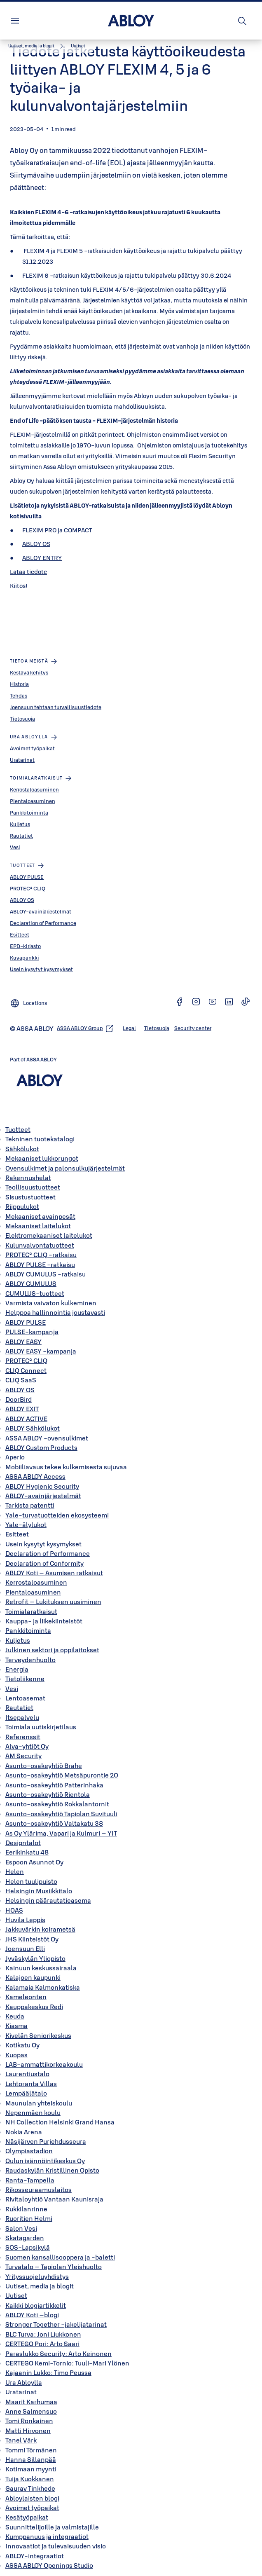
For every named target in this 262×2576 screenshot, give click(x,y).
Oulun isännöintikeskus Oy (45, 2161)
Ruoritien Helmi (28, 2218)
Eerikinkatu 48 (27, 1852)
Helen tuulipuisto (31, 1881)
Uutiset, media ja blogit (39, 2286)
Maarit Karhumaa (31, 2402)
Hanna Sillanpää (30, 2459)
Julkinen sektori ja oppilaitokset (52, 1650)
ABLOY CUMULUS (30, 1283)
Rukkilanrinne (26, 2209)
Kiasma (16, 2025)
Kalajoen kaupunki (33, 1977)
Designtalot (23, 1842)
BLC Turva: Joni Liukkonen (43, 2334)
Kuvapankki (24, 957)
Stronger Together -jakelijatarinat (56, 2324)
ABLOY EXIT (22, 1409)
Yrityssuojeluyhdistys (37, 2276)
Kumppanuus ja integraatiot (47, 2536)
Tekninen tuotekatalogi (40, 1139)
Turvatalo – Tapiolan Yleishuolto (53, 2266)
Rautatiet (21, 835)
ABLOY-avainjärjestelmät (40, 911)
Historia (19, 684)
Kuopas (16, 2055)
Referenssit (22, 1737)
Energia (16, 1669)
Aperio (15, 1457)
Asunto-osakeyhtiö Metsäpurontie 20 (61, 1775)
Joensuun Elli (25, 1948)
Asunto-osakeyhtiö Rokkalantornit (57, 1804)
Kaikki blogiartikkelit (35, 2305)
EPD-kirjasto (25, 946)
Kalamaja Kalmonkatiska (42, 1987)
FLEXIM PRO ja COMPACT (57, 530)
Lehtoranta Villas (31, 2084)
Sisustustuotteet (30, 1197)
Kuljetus (20, 824)
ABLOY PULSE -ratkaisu (40, 1264)
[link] (37, 46)
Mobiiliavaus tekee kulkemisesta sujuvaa (66, 1467)
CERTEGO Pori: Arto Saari (42, 2343)
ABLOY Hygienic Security (42, 1486)
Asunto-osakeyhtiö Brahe (43, 1765)
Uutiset (16, 2295)
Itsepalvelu (22, 1717)
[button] (78, 46)
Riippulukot (22, 1206)
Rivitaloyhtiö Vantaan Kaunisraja (54, 2199)
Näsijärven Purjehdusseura (45, 2141)
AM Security (23, 1756)
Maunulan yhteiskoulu (38, 2103)
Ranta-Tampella (29, 2180)
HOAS (14, 1910)
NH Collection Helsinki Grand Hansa (60, 2122)
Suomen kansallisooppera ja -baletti (60, 2257)
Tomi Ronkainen (29, 2421)
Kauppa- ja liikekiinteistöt (43, 1621)
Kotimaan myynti (30, 2469)
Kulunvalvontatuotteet (39, 1245)
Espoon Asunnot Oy (34, 1862)
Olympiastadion (29, 2151)
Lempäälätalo (26, 2093)
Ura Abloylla (23, 2382)
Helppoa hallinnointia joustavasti (55, 1312)
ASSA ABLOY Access (35, 1476)
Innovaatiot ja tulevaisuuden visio (55, 2546)
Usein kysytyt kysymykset (41, 969)
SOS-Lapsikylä (27, 2247)
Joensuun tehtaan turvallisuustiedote (55, 707)
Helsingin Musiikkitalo (38, 1891)
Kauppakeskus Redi (34, 2006)
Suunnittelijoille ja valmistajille (52, 2527)
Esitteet (19, 934)
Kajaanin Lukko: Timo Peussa (48, 2372)
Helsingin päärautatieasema (48, 1900)
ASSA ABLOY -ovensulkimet (46, 1438)
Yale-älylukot (26, 1524)
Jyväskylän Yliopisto (35, 1958)
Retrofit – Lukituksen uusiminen (53, 1601)
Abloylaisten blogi (32, 2498)
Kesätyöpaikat (26, 2517)
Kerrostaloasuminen (34, 789)
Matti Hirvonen (28, 2430)
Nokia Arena (23, 2132)
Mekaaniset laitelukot (38, 1226)
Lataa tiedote (28, 572)
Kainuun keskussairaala (41, 1968)
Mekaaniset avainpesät (40, 1216)
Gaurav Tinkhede (30, 2488)
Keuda (14, 2016)
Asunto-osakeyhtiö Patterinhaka (54, 1785)
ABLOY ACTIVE (26, 1418)
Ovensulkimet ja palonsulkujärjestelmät (65, 1168)
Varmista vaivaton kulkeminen (50, 1303)
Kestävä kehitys (29, 672)
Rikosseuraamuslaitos (38, 2189)
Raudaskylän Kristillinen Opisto (52, 2170)
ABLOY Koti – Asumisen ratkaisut (54, 1573)
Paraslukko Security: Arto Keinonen (58, 2353)
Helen (14, 1871)
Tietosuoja (22, 718)
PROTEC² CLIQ (27, 888)
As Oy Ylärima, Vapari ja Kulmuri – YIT (61, 1833)
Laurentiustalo (27, 2074)
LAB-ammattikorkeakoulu (44, 2064)
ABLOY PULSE (27, 876)
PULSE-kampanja (31, 1332)
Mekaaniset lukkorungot (41, 1158)
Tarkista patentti (29, 1505)
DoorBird (18, 1399)
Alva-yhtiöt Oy (27, 1746)
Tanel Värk (21, 2440)
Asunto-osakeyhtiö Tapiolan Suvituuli (61, 1814)
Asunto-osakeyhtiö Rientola (47, 1794)
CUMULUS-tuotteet (34, 1293)
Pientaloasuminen (32, 801)
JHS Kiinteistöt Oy (31, 1939)
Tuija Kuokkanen (29, 2479)
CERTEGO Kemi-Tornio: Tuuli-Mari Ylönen (67, 2363)
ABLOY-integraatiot (34, 2556)
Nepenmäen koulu (33, 2112)
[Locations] (28, 1000)
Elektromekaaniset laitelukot (48, 1235)
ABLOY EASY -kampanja (40, 1351)
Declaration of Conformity (44, 1563)
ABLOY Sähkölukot (32, 1428)
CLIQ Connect (26, 1370)
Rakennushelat (28, 1177)
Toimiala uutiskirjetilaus (40, 1727)
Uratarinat (22, 759)
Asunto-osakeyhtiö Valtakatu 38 (54, 1823)
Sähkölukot (22, 1149)
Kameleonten (26, 1997)
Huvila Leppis (25, 1920)
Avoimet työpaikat (32, 748)
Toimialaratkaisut (31, 1611)
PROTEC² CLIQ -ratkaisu (41, 1255)
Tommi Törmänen (31, 2450)
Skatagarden (24, 2238)
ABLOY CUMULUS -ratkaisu (45, 1274)
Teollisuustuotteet (32, 1187)
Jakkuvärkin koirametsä (40, 1929)
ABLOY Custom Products (41, 1447)
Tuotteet (17, 1129)
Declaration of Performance (43, 923)
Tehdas (18, 695)
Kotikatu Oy (22, 2045)
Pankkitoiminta (29, 812)
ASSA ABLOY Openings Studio (49, 2565)
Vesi (15, 847)
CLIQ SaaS (20, 1380)
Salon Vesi (21, 2228)
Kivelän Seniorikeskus (38, 2035)
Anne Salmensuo (31, 2411)
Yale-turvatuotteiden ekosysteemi (57, 1515)
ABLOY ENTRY (42, 558)
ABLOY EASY (23, 1341)
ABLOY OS (36, 544)
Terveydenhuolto (30, 1660)
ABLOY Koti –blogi (32, 2315)
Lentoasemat (25, 1698)
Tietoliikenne (24, 1678)
